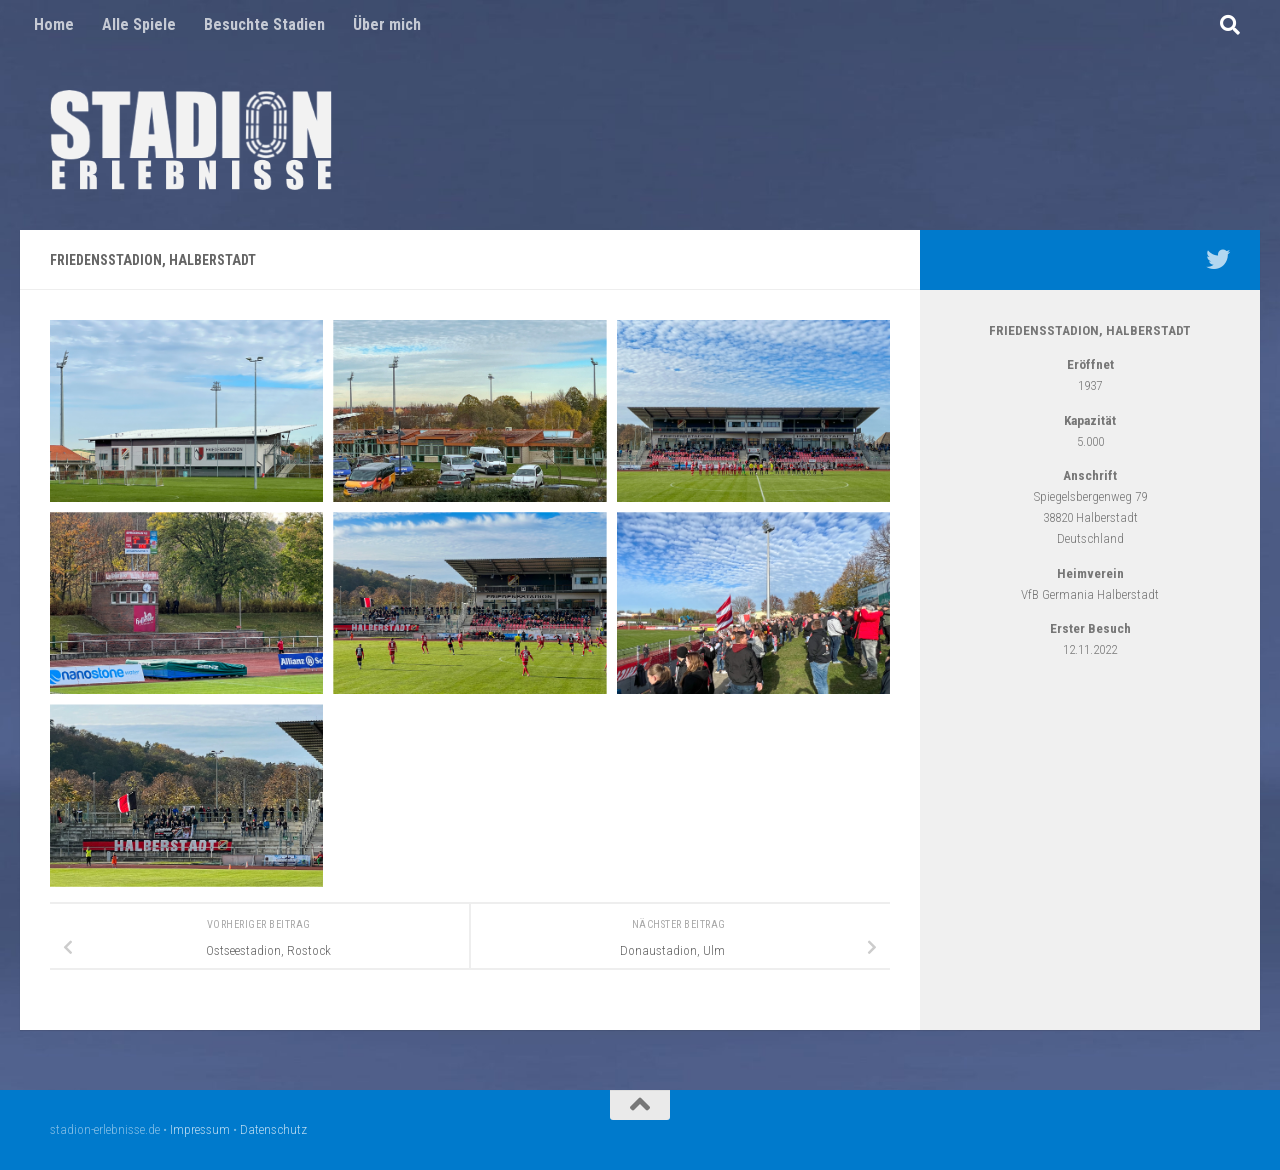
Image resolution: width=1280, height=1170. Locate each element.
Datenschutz (273, 1129)
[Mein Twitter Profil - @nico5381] (1218, 259)
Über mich (387, 24)
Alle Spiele (139, 24)
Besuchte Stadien (264, 24)
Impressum (200, 1129)
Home (54, 24)
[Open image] (186, 411)
